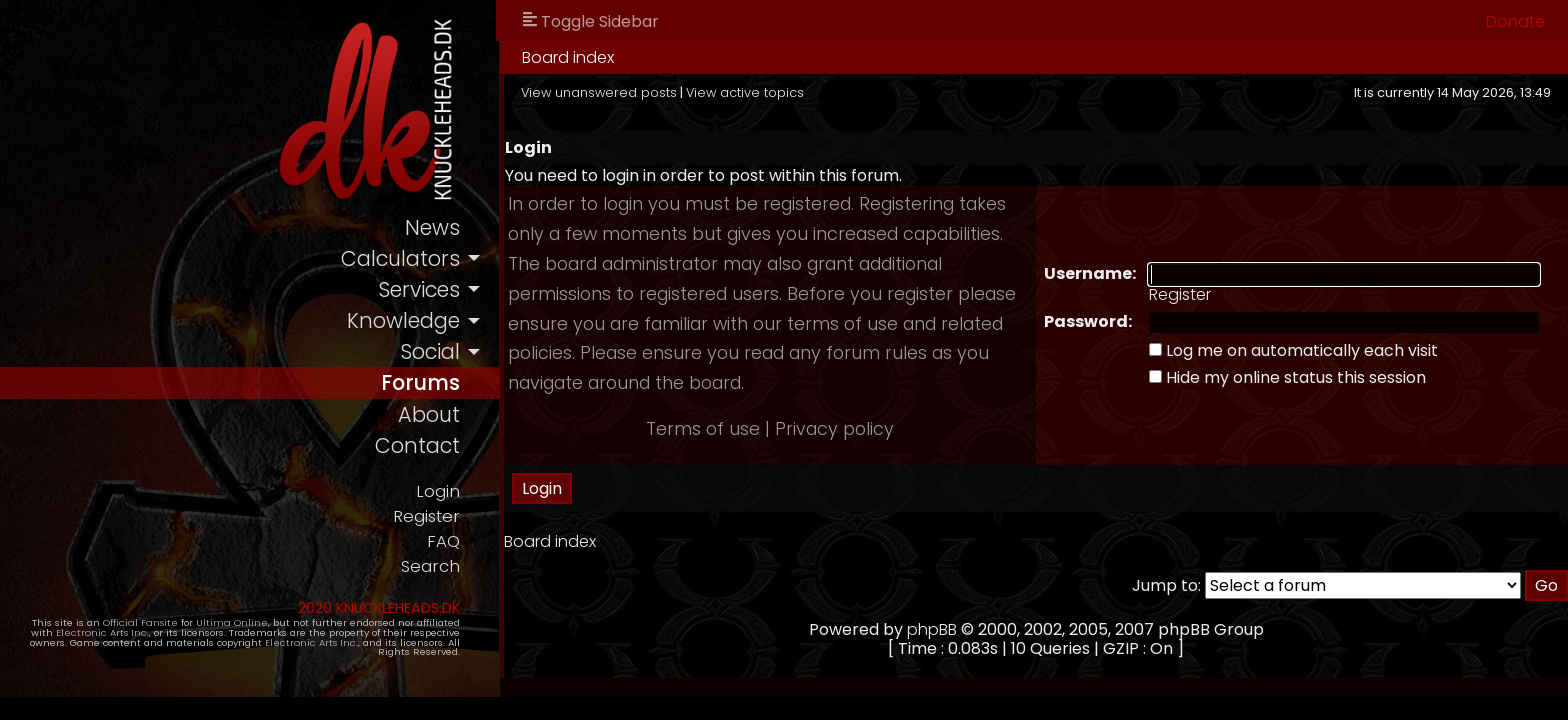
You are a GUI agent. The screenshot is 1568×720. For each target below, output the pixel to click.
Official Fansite (140, 622)
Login (438, 491)
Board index (568, 57)
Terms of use (703, 429)
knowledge (403, 320)
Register (426, 516)
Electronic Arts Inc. (102, 632)
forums (420, 382)
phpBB (932, 629)
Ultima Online (232, 622)
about (429, 414)
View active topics (745, 92)
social (430, 351)
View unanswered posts (599, 92)
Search (430, 566)
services (419, 289)
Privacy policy (834, 429)
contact (417, 445)
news (432, 227)
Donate (1515, 21)
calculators (400, 258)
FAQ (443, 541)
